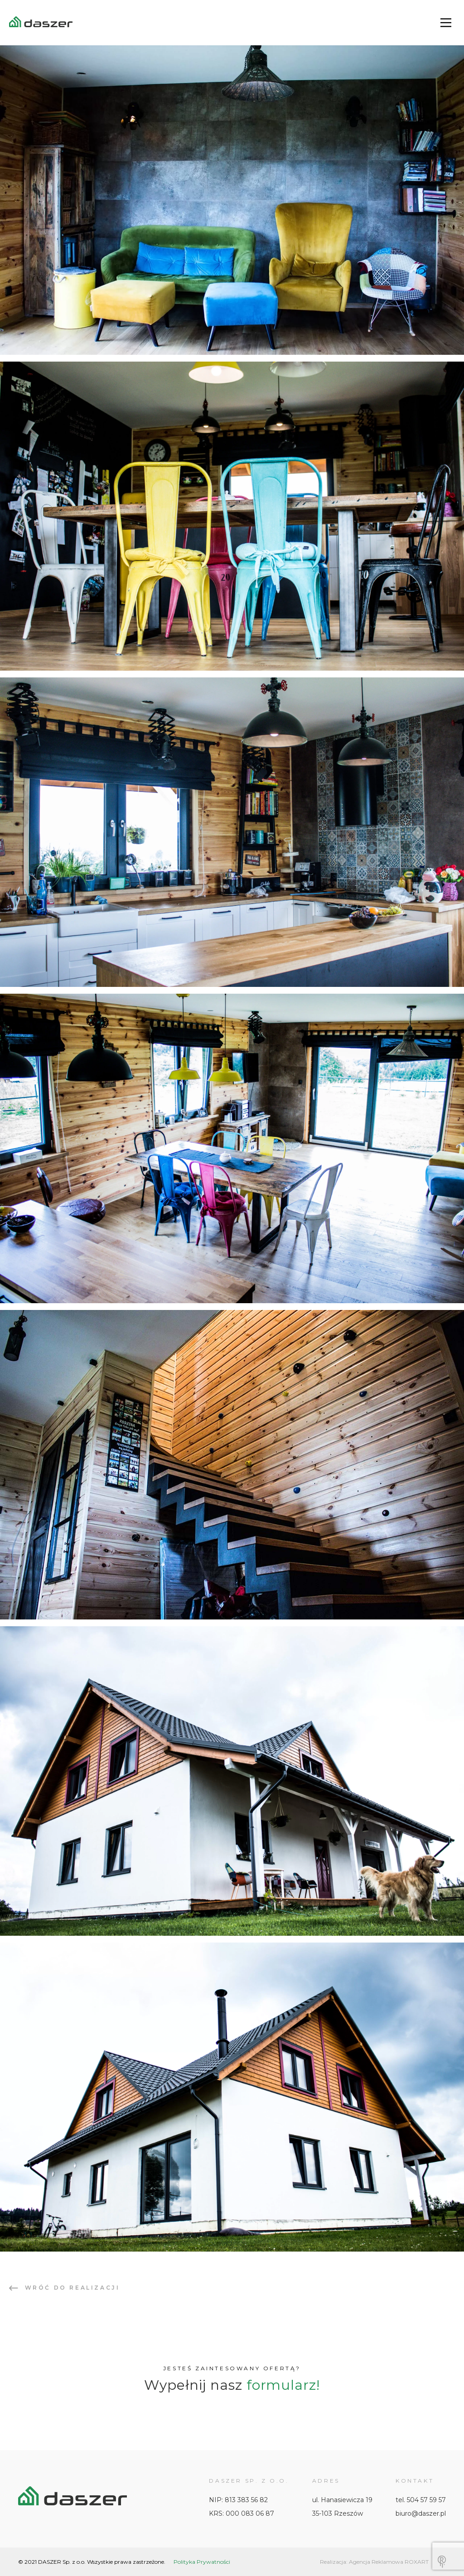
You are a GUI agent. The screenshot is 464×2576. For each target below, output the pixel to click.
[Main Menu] (446, 23)
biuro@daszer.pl (421, 2513)
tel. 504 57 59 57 (421, 2500)
